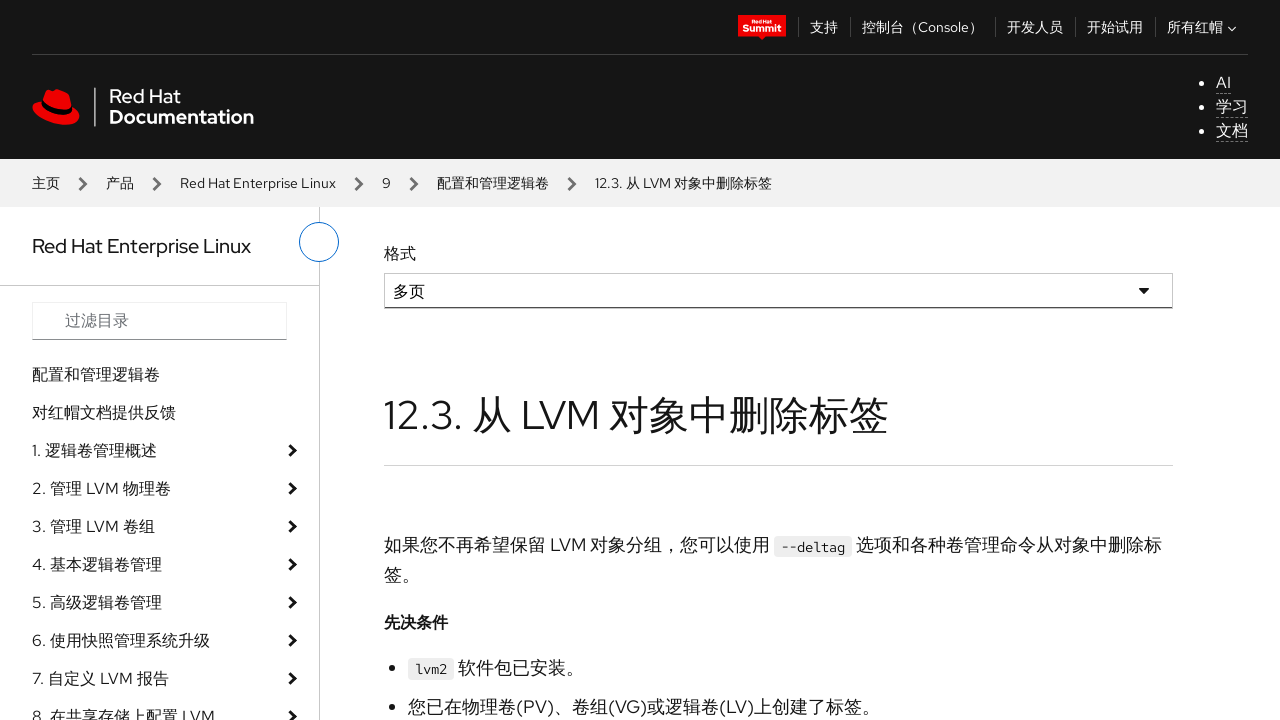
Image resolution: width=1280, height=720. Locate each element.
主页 (46, 183)
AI (1223, 82)
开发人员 (1035, 27)
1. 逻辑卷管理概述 (94, 450)
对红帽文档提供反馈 (104, 412)
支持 (824, 27)
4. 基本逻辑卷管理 (97, 564)
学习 (1232, 106)
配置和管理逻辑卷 (493, 183)
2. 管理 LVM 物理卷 (101, 488)
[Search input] (159, 321)
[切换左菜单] (319, 242)
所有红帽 (1204, 27)
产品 (120, 183)
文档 (1232, 130)
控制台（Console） (922, 27)
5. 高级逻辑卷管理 (97, 602)
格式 (400, 253)
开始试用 (1115, 27)
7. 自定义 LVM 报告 (100, 678)
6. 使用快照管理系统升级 (121, 640)
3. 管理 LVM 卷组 (93, 526)
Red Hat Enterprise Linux (258, 183)
